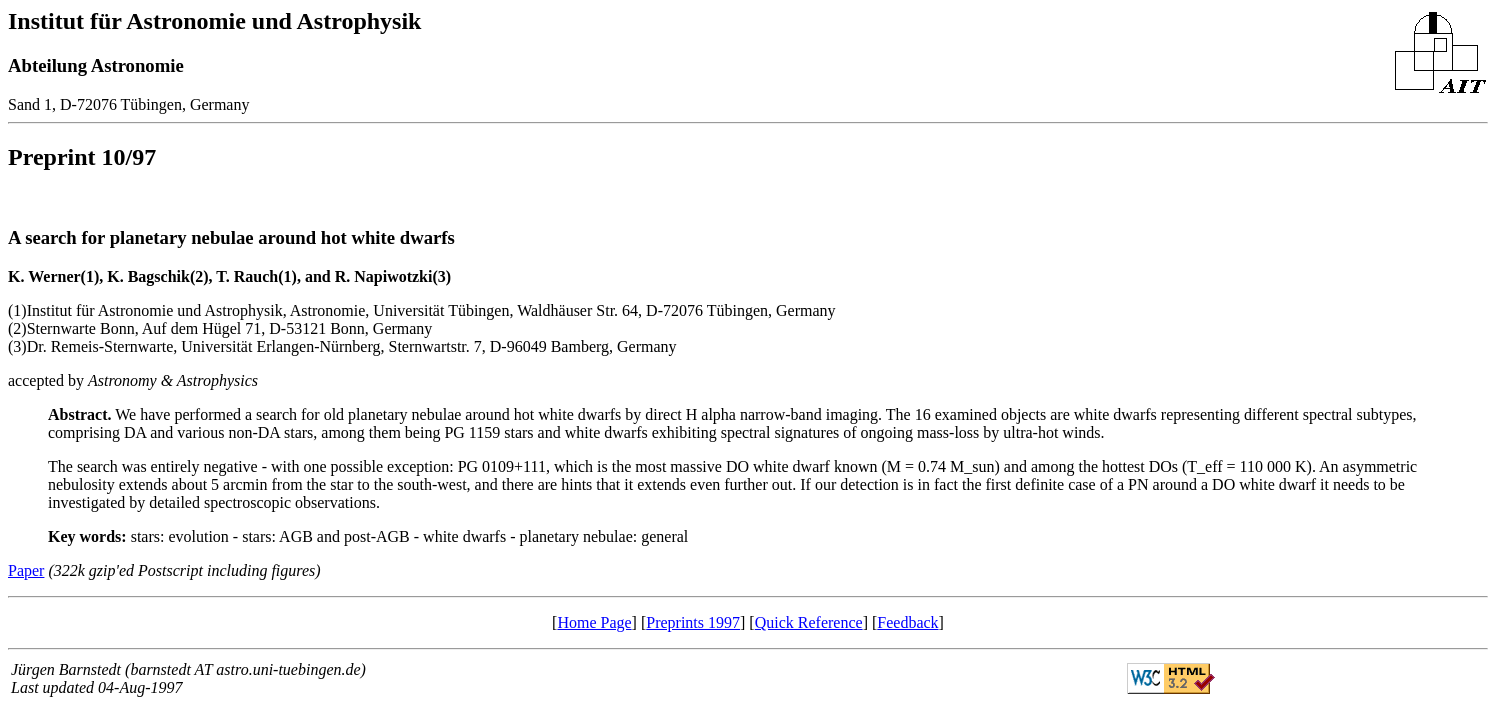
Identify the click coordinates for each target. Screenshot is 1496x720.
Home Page (594, 622)
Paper (26, 570)
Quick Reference (809, 622)
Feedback (907, 622)
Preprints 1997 (693, 622)
